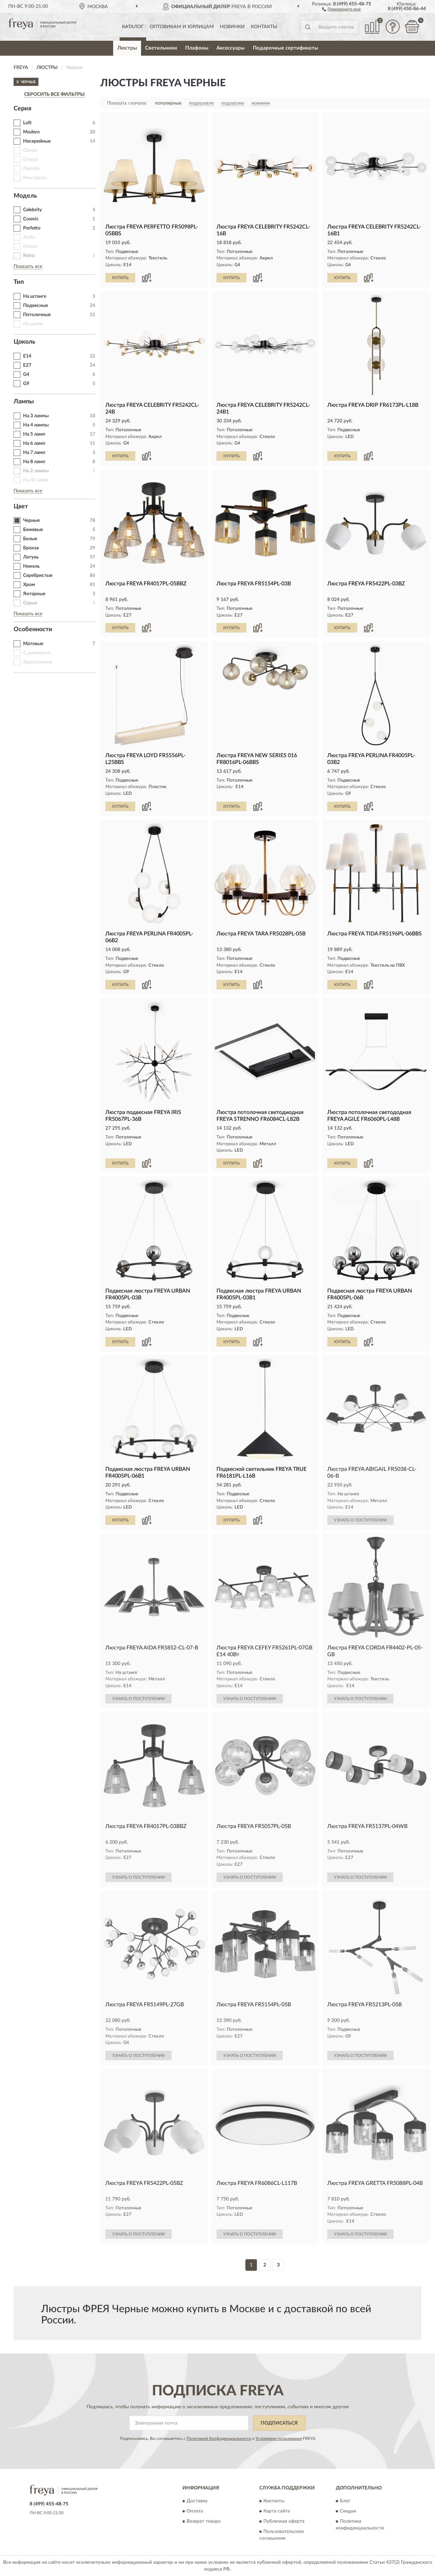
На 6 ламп (34, 443)
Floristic (31, 168)
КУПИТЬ (120, 278)
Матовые (33, 643)
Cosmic (31, 219)
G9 (26, 383)
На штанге (34, 296)
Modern (31, 132)
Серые (30, 603)
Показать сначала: (127, 103)
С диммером (37, 653)
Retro (29, 255)
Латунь (31, 557)
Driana (30, 246)
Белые (30, 538)
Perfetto (31, 228)
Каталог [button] (133, 26)
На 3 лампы (36, 416)
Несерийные (37, 141)
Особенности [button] (33, 629)
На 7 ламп (34, 452)
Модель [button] (25, 196)
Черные (31, 520)
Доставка (197, 2501)
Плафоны (196, 48)
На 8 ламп (34, 461)
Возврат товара (204, 2521)
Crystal (30, 159)
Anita (29, 237)
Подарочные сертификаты (285, 48)
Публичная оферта (283, 2521)
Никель (31, 566)
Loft (27, 123)
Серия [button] (22, 109)
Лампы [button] (24, 402)
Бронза (31, 548)
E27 (27, 365)
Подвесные (35, 305)
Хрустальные (37, 662)
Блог (345, 2501)
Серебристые (37, 575)
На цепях (33, 324)
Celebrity (32, 209)
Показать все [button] (28, 266)
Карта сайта (276, 2511)
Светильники (161, 48)
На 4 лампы (36, 425)
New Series (35, 178)
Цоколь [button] (24, 342)
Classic (30, 150)
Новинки (232, 26)
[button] (341, 9)
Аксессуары (230, 48)
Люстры (127, 48)
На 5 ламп (34, 434)
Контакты (264, 26)
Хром (29, 584)
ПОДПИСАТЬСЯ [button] (279, 2423)
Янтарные (34, 593)
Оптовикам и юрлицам (182, 26)
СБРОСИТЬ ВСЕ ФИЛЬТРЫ (54, 94)
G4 (26, 374)
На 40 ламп (35, 480)
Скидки (348, 2511)
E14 (27, 356)
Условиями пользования (279, 2438)
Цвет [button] (21, 507)
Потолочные (37, 314)
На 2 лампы (36, 471)
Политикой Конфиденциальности (219, 2438)
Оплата (195, 2511)
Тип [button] (19, 282)
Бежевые (33, 529)
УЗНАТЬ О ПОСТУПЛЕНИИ (360, 1520)
